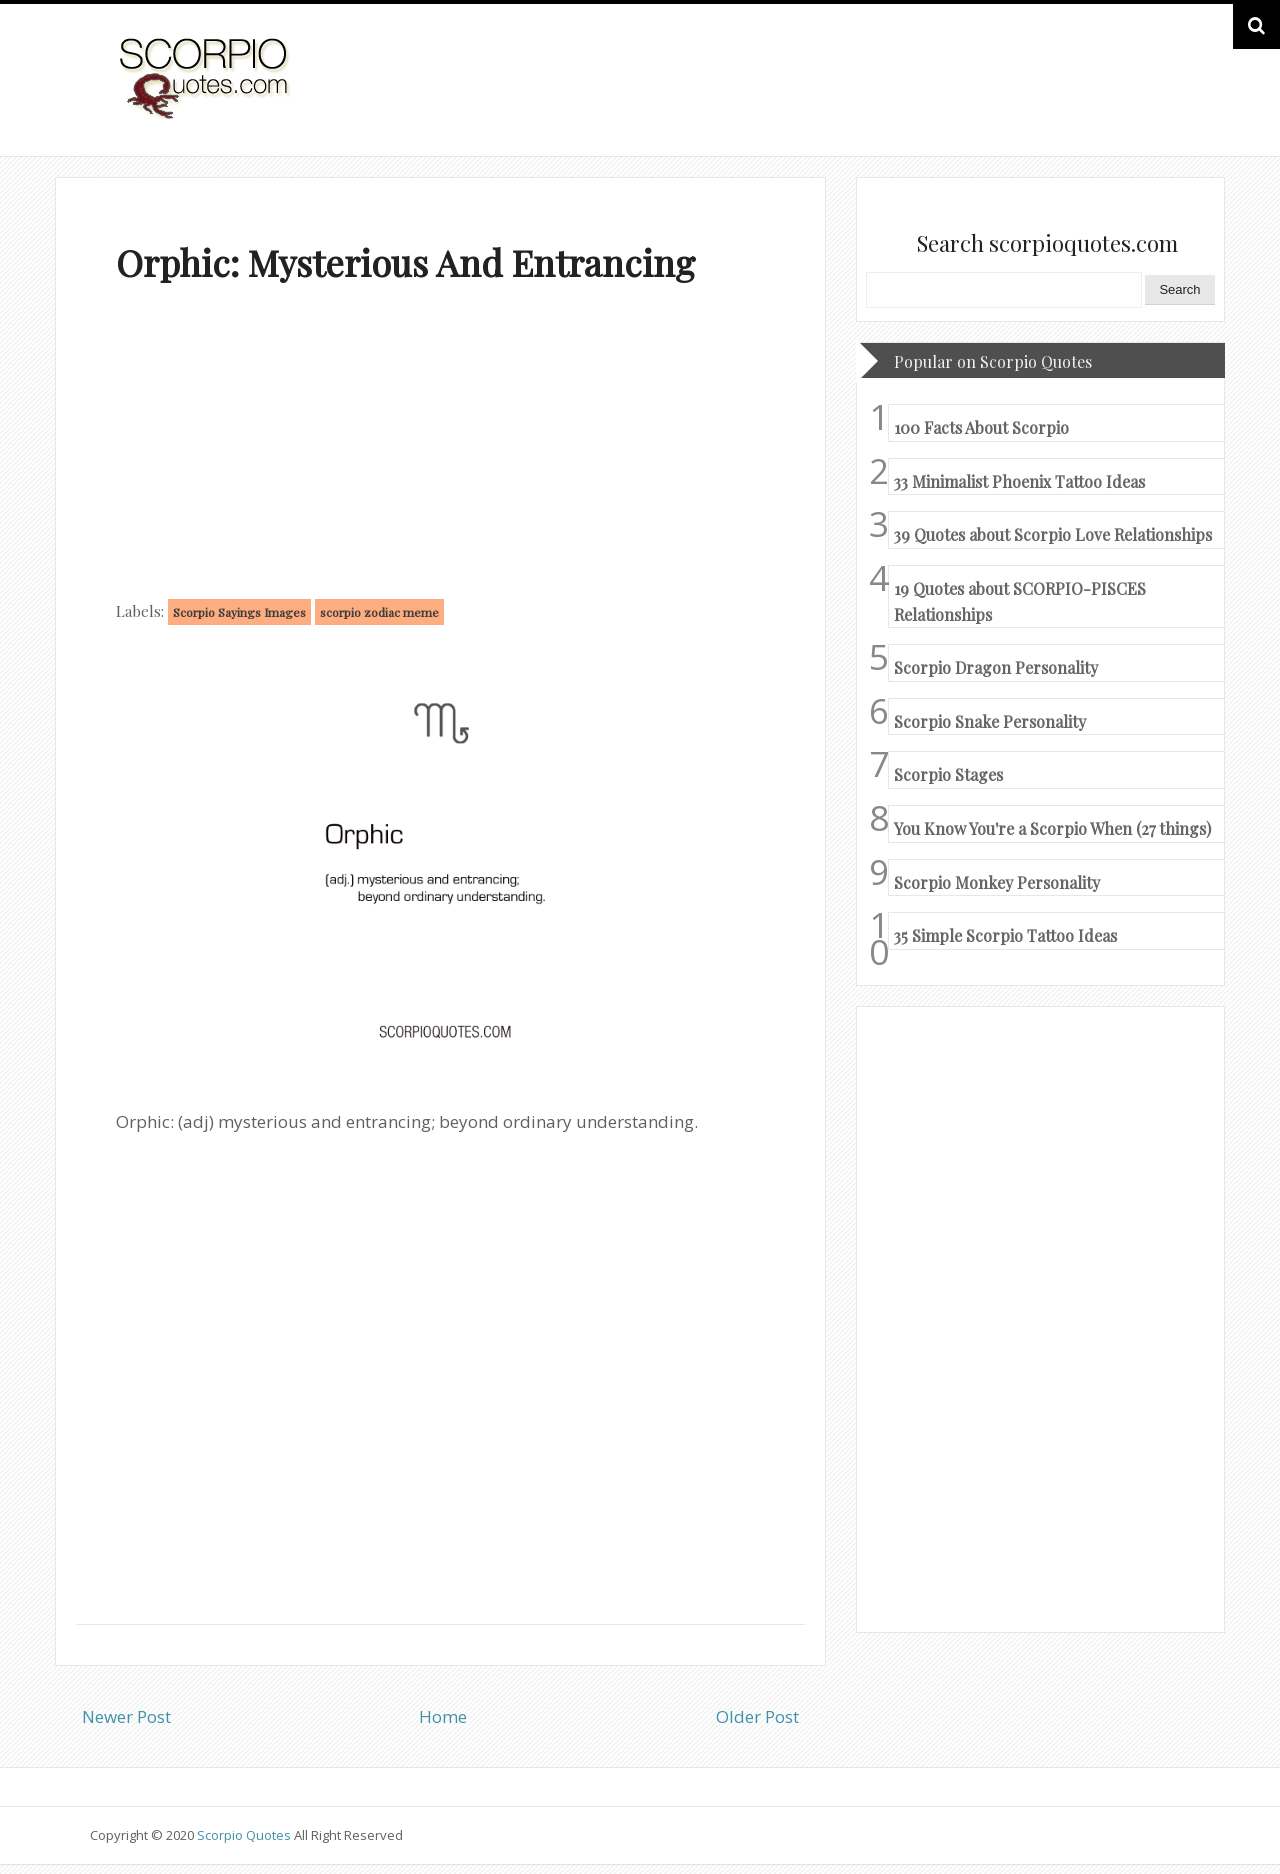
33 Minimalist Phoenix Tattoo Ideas (1019, 481)
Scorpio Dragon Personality (996, 667)
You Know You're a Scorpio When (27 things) (1052, 828)
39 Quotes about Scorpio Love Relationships (1053, 534)
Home (443, 1716)
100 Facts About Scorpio (981, 427)
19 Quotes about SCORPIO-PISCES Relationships (1020, 601)
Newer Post (126, 1716)
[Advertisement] (440, 446)
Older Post (757, 1716)
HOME (1136, 98)
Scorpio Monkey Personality (997, 882)
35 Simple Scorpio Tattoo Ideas (1005, 935)
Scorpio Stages (948, 774)
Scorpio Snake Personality (990, 721)
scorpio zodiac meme (379, 612)
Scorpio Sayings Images (239, 612)
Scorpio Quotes (245, 1835)
